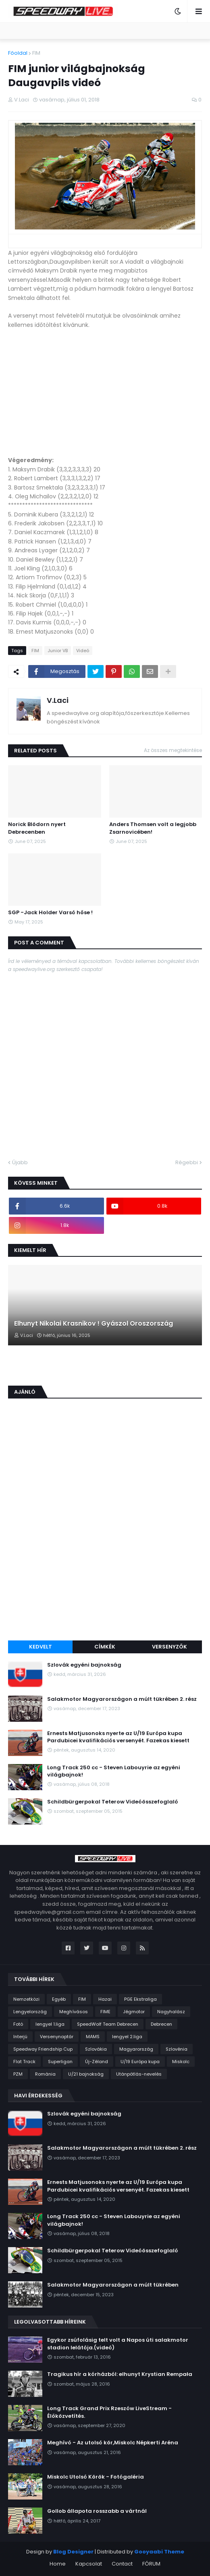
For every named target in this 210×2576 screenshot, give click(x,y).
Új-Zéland (96, 2061)
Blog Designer (73, 2551)
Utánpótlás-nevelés (139, 2074)
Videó (82, 650)
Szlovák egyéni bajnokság (84, 1665)
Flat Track (24, 2061)
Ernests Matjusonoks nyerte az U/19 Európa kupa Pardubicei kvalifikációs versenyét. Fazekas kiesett (118, 1737)
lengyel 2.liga (127, 2036)
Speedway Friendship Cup (43, 2049)
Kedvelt (40, 1647)
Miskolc (180, 2061)
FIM (36, 53)
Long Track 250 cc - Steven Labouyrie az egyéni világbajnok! (113, 1771)
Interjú (20, 2036)
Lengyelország (30, 2011)
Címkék (104, 1647)
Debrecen (161, 2024)
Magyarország (136, 2049)
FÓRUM (151, 2564)
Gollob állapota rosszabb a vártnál (97, 2511)
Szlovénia (176, 2049)
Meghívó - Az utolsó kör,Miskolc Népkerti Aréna (112, 2442)
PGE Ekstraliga (140, 1999)
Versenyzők (169, 1647)
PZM (18, 2074)
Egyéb (59, 1999)
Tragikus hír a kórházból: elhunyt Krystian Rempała (119, 2374)
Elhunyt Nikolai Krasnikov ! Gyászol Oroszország (93, 1323)
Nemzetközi (26, 1999)
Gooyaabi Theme (159, 2551)
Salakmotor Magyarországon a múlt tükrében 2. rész (122, 1699)
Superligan (60, 2061)
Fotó (18, 2024)
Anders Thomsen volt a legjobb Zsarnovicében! (152, 828)
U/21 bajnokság (86, 2074)
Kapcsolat (88, 2564)
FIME (105, 2011)
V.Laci (58, 700)
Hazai (105, 1999)
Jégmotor (134, 2011)
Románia (45, 2074)
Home (58, 2564)
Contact (122, 2564)
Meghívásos (73, 2011)
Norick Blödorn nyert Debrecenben (37, 828)
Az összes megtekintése (173, 750)
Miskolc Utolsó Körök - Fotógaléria (95, 2477)
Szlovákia (96, 2049)
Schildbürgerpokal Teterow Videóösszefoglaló (112, 1801)
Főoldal (17, 53)
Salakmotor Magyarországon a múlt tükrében (113, 2285)
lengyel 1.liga (49, 2024)
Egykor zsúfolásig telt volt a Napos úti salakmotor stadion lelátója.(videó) (117, 2343)
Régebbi (186, 1162)
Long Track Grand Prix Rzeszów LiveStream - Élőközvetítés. (109, 2412)
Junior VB (58, 650)
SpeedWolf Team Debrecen (107, 2024)
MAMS (93, 2036)
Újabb (20, 1162)
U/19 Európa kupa (140, 2061)
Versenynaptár (56, 2036)
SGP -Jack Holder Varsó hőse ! (50, 912)
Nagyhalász (171, 2011)
